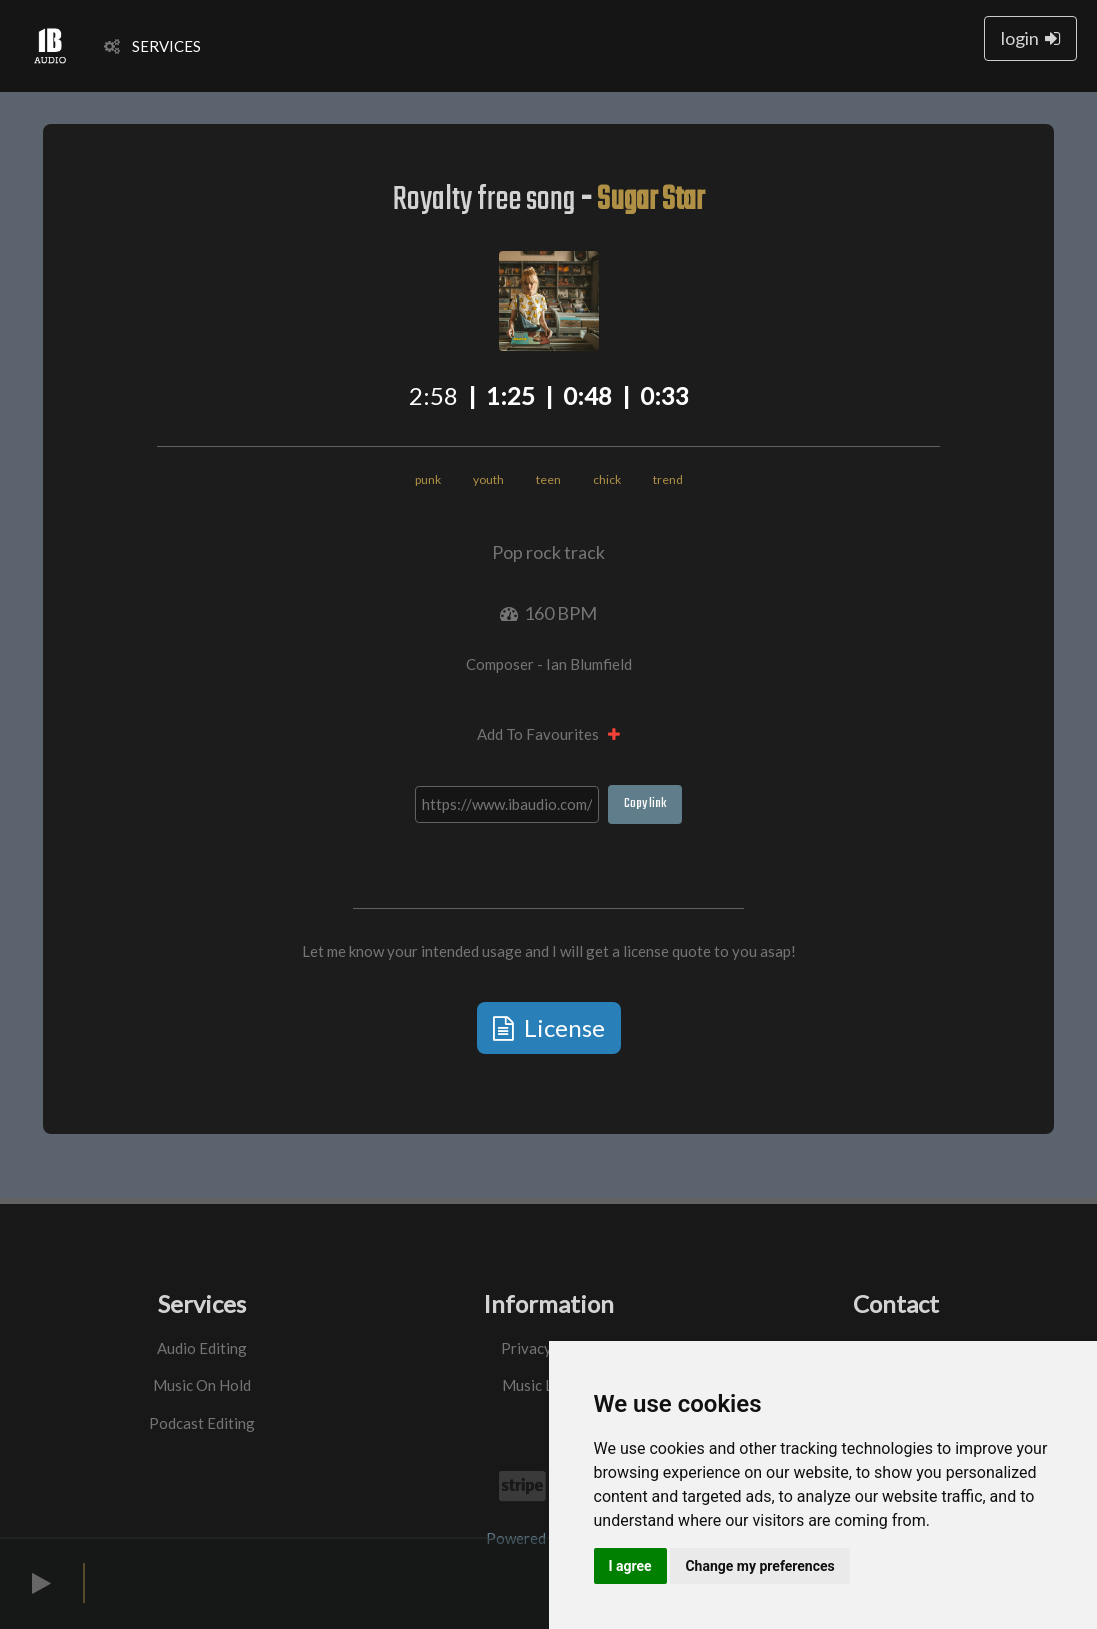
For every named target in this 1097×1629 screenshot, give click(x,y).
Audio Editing (202, 1348)
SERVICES (152, 46)
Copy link (645, 803)
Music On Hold (202, 1385)
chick (607, 479)
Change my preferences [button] (759, 1566)
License (549, 1027)
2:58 (433, 395)
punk (428, 479)
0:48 (587, 395)
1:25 (510, 395)
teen (548, 479)
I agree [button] (630, 1566)
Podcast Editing (202, 1423)
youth (488, 479)
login (1030, 38)
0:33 (664, 395)
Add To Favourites (548, 734)
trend (668, 479)
